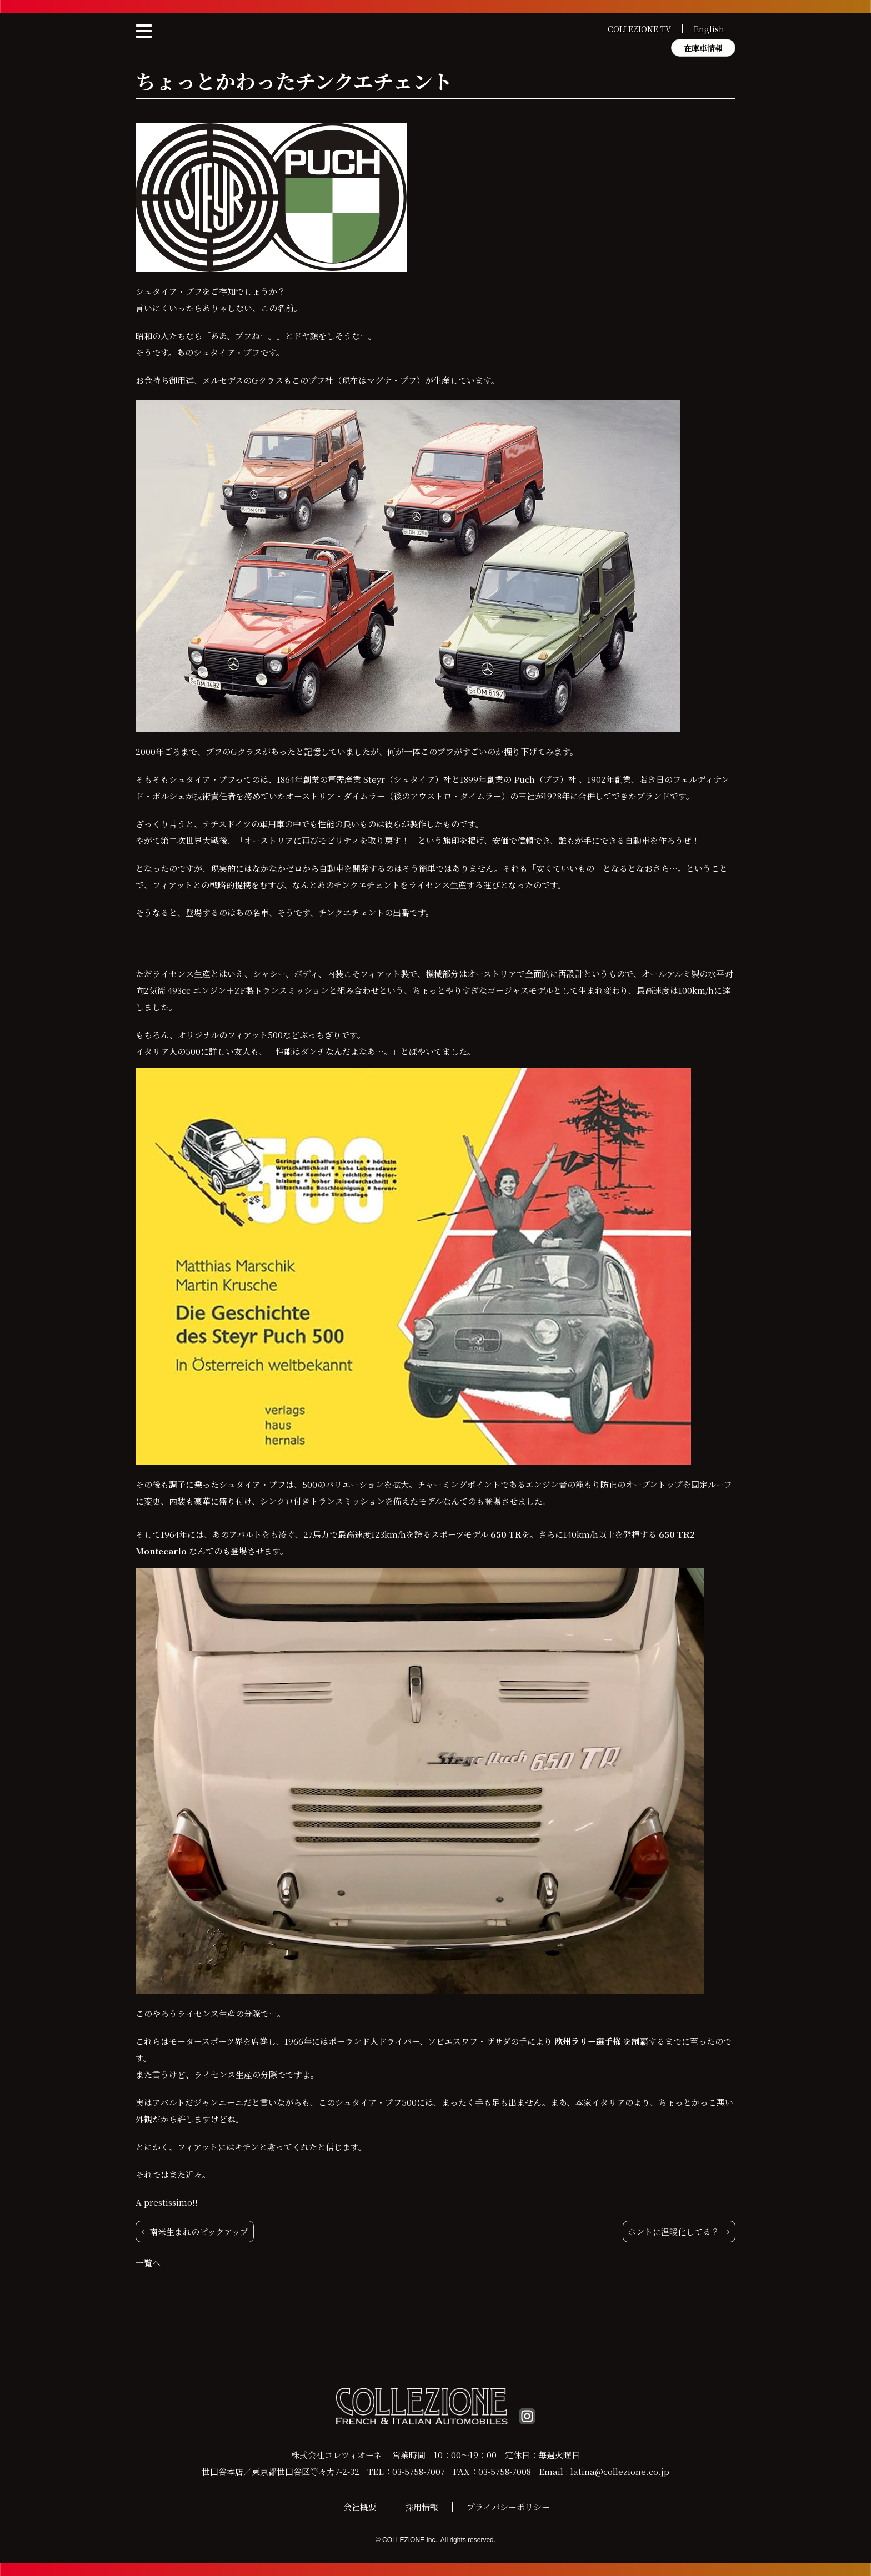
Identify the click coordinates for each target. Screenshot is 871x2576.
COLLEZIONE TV (639, 28)
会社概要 (360, 2507)
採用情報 (421, 2507)
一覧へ (148, 2262)
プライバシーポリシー (508, 2507)
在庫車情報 (703, 47)
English (709, 28)
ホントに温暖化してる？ (673, 2231)
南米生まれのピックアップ (198, 2231)
